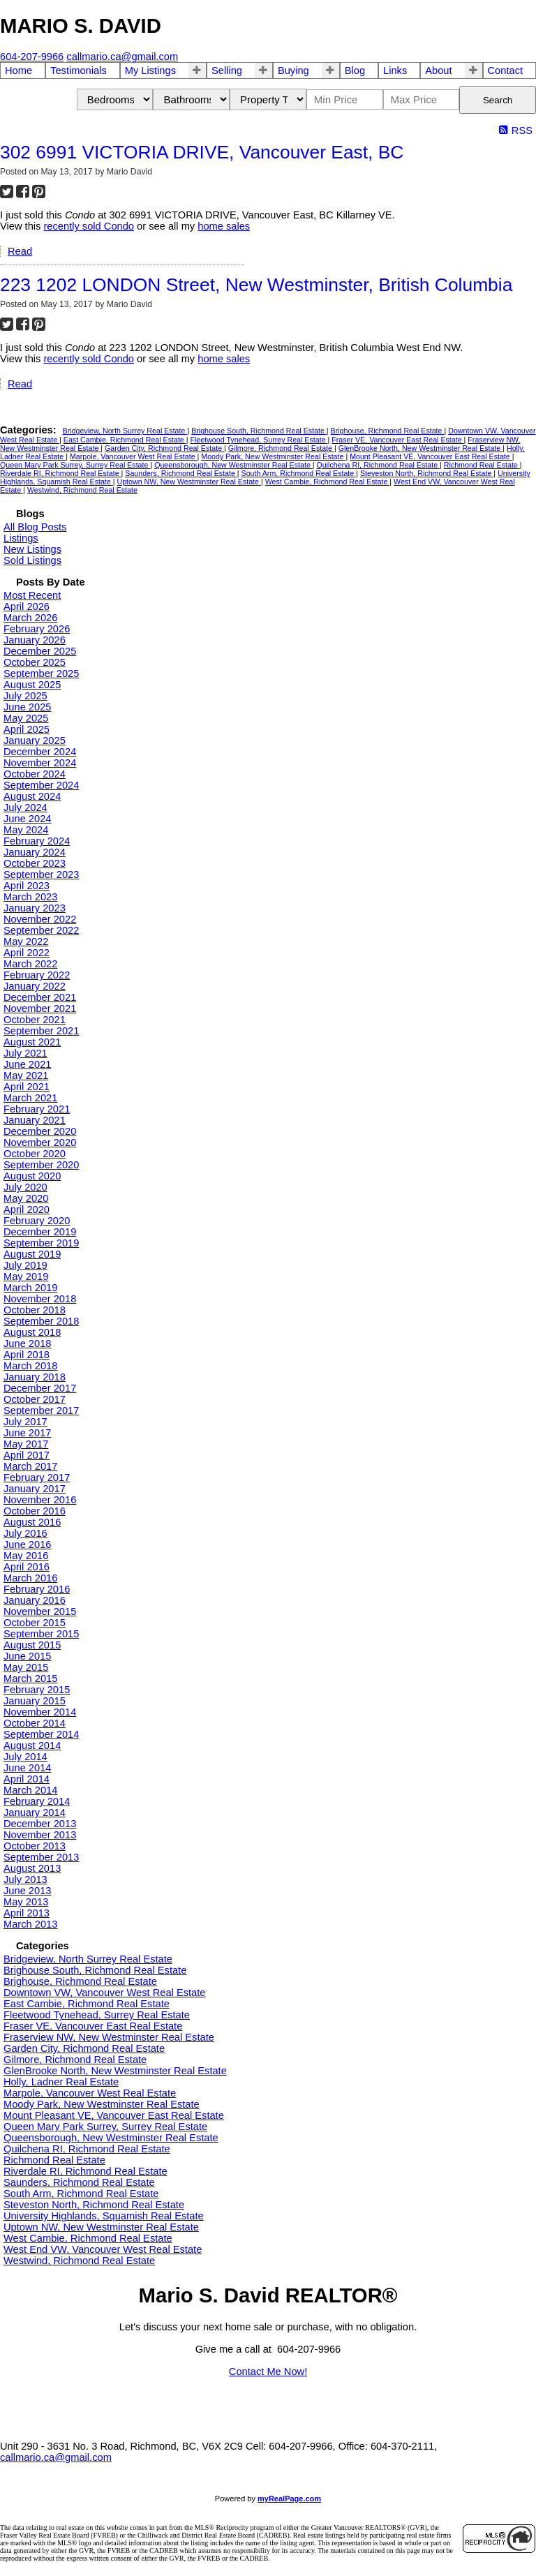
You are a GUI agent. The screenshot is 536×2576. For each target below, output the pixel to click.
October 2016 (34, 1511)
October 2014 (34, 1723)
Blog (355, 70)
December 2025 (39, 651)
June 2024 (27, 818)
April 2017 (26, 1455)
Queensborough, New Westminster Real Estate (233, 465)
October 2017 (34, 1399)
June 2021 (27, 1064)
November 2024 (39, 762)
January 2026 (34, 640)
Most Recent (32, 595)
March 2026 (30, 617)
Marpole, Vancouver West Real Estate (134, 456)
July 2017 (25, 1421)
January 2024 (34, 852)
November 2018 (39, 1298)
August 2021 (32, 1042)
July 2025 (25, 695)
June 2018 (27, 1343)
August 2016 (32, 1522)
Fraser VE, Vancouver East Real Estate (397, 439)
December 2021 (39, 997)
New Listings (32, 549)
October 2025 (34, 662)
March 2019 (30, 1287)
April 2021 (26, 1086)
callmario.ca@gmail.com (56, 2457)
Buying (293, 70)
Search (497, 100)
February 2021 (36, 1109)
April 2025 (26, 729)
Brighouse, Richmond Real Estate (388, 430)
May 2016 (25, 1555)
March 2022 (30, 963)
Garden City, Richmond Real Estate (164, 448)
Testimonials (78, 70)
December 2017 (39, 1388)
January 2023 (34, 908)
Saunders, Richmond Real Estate (181, 473)
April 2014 (26, 1779)
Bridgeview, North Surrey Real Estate (125, 430)
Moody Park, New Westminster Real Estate (273, 456)
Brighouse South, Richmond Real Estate (259, 430)
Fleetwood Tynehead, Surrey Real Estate (258, 439)
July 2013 (25, 1879)
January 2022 (34, 986)
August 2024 (32, 796)
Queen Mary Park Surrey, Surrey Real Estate (75, 465)
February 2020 (36, 1220)
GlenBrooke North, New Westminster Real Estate (420, 448)
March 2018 (30, 1365)
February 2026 (36, 628)
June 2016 (27, 1544)
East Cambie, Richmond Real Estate (125, 439)
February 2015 (36, 1689)
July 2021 (25, 1053)
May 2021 (25, 1075)
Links (395, 70)
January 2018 (34, 1377)
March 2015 (30, 1678)
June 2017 (27, 1432)
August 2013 (32, 1868)
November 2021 (39, 1008)
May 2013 (25, 1901)
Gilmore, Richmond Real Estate (281, 448)
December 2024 (39, 751)
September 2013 (41, 1857)
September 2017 (41, 1410)
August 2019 (32, 1254)
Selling (226, 70)
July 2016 (25, 1533)
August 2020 (32, 1176)
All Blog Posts (34, 527)
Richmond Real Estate (482, 465)
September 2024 (41, 785)
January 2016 (34, 1600)
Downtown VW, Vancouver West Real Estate (104, 1992)
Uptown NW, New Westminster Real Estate (188, 481)
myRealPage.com (289, 2498)
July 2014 (25, 1756)
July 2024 (25, 807)
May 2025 (25, 718)
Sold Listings (32, 560)
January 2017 (34, 1488)
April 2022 (26, 952)
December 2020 (39, 1131)
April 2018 (26, 1354)
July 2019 (25, 1265)
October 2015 (34, 1622)
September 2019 (41, 1243)
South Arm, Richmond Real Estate (299, 473)
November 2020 (39, 1142)
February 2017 (36, 1477)
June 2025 (27, 707)
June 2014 (27, 1767)
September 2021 (41, 1030)
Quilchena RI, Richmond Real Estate (378, 465)
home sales (224, 226)
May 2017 (25, 1444)
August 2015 (32, 1645)
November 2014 (39, 1712)
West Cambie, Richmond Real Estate (327, 481)
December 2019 (39, 1231)
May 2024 (25, 829)
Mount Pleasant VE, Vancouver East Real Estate (431, 456)
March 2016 (30, 1578)
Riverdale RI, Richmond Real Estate (60, 473)
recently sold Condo (88, 226)
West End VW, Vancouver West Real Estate (102, 2249)
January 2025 (34, 740)
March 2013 (30, 1924)
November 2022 (39, 919)
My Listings (150, 70)
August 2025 (32, 684)
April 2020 (26, 1209)
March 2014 (30, 1790)
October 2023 (34, 863)
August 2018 (32, 1332)
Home (18, 70)
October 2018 (34, 1310)
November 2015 (39, 1611)
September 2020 (41, 1164)
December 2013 (39, 1823)
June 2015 (27, 1656)
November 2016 (39, 1499)
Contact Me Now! (268, 2371)
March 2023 (30, 896)
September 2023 (41, 874)
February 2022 (36, 975)
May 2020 (25, 1198)
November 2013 (39, 1834)
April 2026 (26, 606)
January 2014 (34, 1812)
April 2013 (26, 1913)
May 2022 (25, 941)
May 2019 (25, 1276)
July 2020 (25, 1187)
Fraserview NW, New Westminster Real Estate (108, 2037)
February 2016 (36, 1589)
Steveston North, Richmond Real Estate (426, 473)
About (438, 70)
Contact (505, 70)
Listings (20, 538)
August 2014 (32, 1745)
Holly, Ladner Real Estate (61, 2081)
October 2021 (34, 1019)
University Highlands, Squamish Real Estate (103, 2215)
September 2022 (41, 930)
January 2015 (34, 1700)
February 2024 (36, 841)
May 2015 (25, 1667)
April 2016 (26, 1566)
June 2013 (27, 1890)
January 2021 (34, 1120)
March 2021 (30, 1097)
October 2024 (34, 774)
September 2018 (41, 1321)
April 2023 (26, 885)
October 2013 (34, 1846)
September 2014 (41, 1734)
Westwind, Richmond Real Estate (82, 490)
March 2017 (30, 1466)
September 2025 (41, 673)
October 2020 (34, 1153)
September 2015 (41, 1633)
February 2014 (36, 1801)
